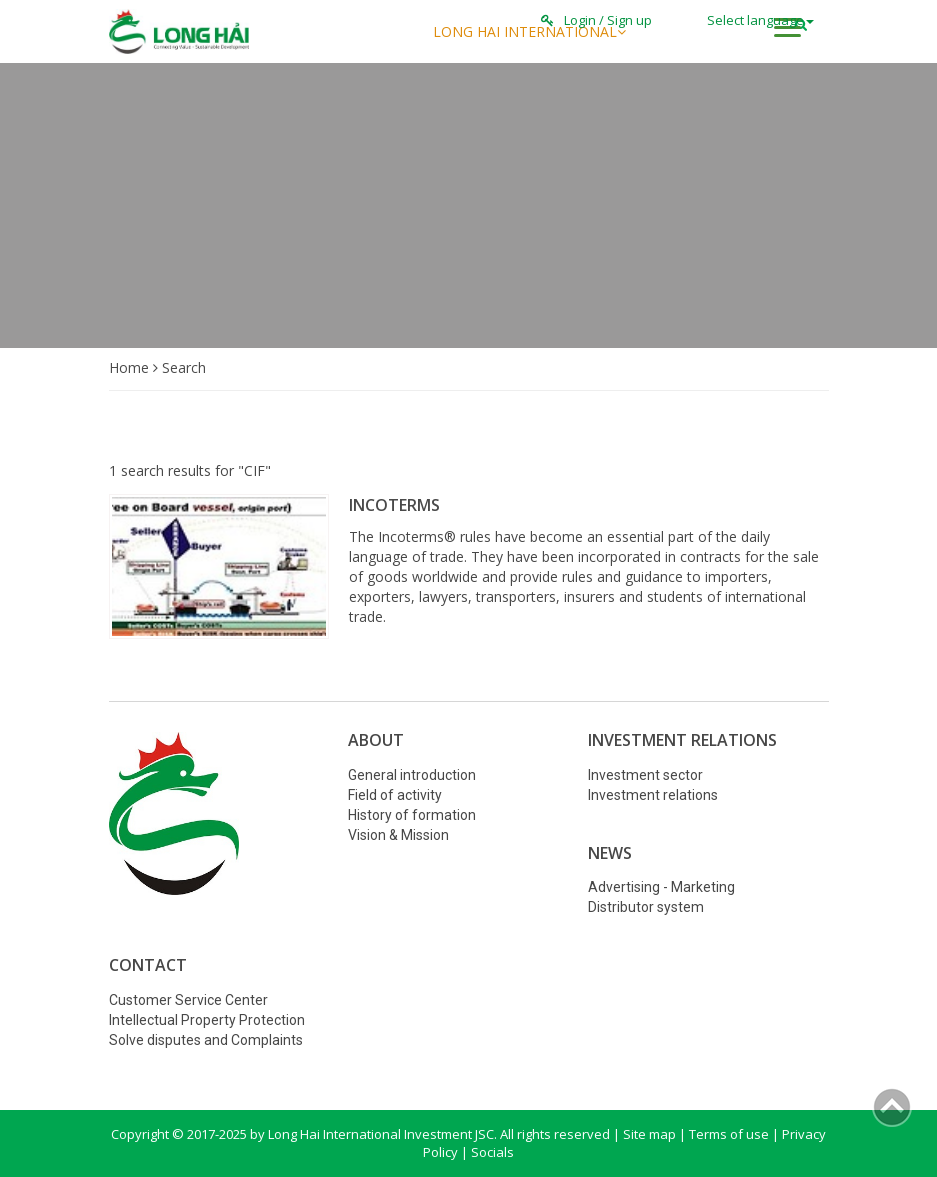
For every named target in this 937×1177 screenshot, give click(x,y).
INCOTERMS (394, 505)
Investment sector (645, 775)
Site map (649, 1134)
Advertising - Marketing (661, 887)
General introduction (412, 775)
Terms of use (729, 1134)
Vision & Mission (398, 835)
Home (131, 367)
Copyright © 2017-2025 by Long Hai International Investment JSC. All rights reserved (362, 1134)
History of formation (412, 815)
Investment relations (653, 795)
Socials (492, 1152)
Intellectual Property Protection (207, 1020)
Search (184, 367)
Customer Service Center (188, 1000)
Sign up (629, 20)
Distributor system (646, 907)
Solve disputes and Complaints (206, 1040)
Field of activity (395, 795)
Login (580, 20)
